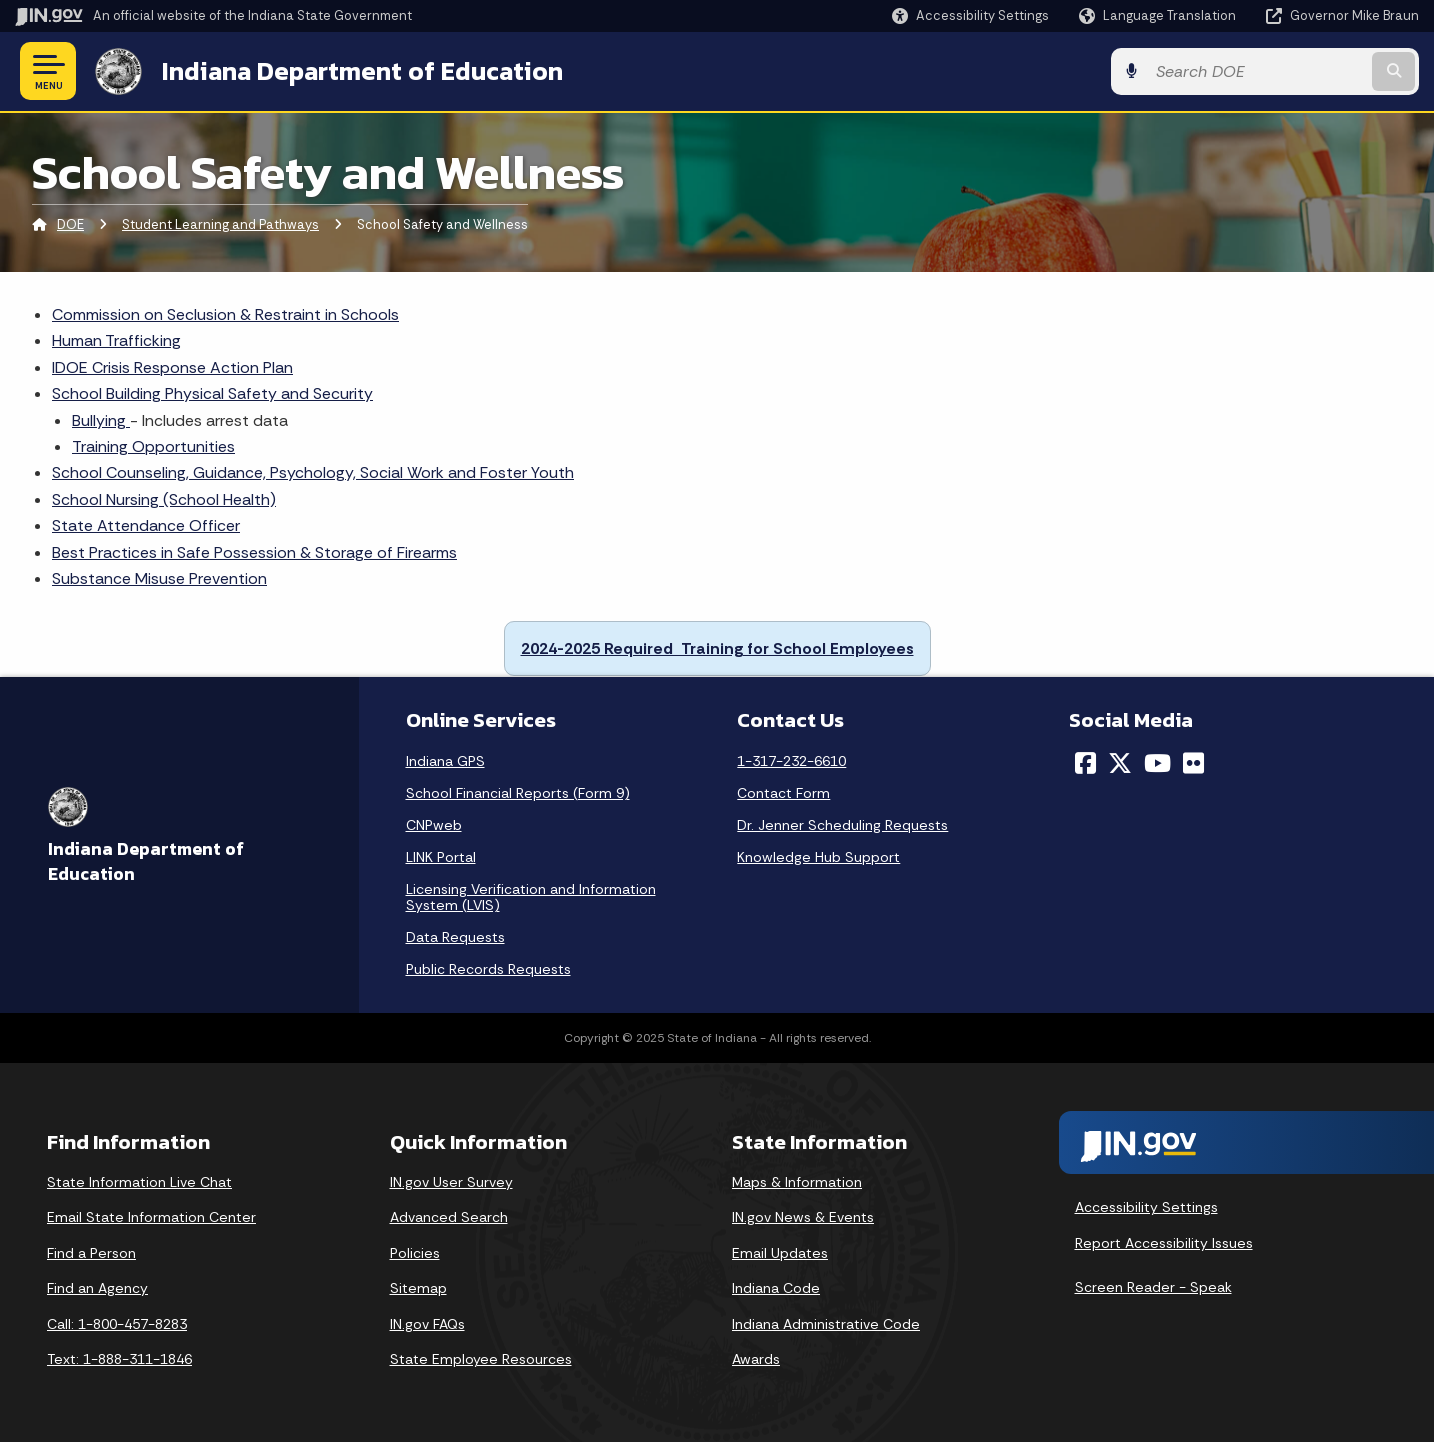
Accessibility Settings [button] (1146, 1207)
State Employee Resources (481, 1359)
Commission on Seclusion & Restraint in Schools (225, 314)
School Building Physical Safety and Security (212, 393)
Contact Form (783, 793)
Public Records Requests (488, 969)
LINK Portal (441, 857)
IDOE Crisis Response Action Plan (172, 367)
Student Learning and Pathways (220, 224)
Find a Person (91, 1253)
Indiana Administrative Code (826, 1324)
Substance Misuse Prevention (159, 578)
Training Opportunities (153, 446)
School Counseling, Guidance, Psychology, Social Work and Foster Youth (313, 472)
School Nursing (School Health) (164, 499)
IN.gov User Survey (451, 1182)
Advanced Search (449, 1217)
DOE (70, 224)
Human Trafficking (116, 340)
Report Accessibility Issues (1164, 1243)
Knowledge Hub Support (818, 857)
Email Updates (780, 1253)
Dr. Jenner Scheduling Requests (842, 825)
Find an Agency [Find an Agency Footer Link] (97, 1288)
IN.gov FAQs (427, 1324)
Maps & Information (797, 1182)
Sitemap (418, 1288)
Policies (415, 1253)
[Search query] (1257, 71)
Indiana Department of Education (362, 71)
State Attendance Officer (146, 525)
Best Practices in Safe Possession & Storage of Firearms (254, 552)
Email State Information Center (151, 1217)
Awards (756, 1359)
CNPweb (434, 825)
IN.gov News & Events (803, 1217)
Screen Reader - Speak (1153, 1287)
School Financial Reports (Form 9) (518, 793)
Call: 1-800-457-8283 (117, 1324)
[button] (970, 15)
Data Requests (455, 937)
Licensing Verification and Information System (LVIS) (531, 897)
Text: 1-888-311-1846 (119, 1359)
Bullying (101, 420)
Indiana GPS (445, 761)
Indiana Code (776, 1288)
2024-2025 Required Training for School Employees (717, 648)
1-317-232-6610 (791, 761)
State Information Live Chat (139, 1182)
